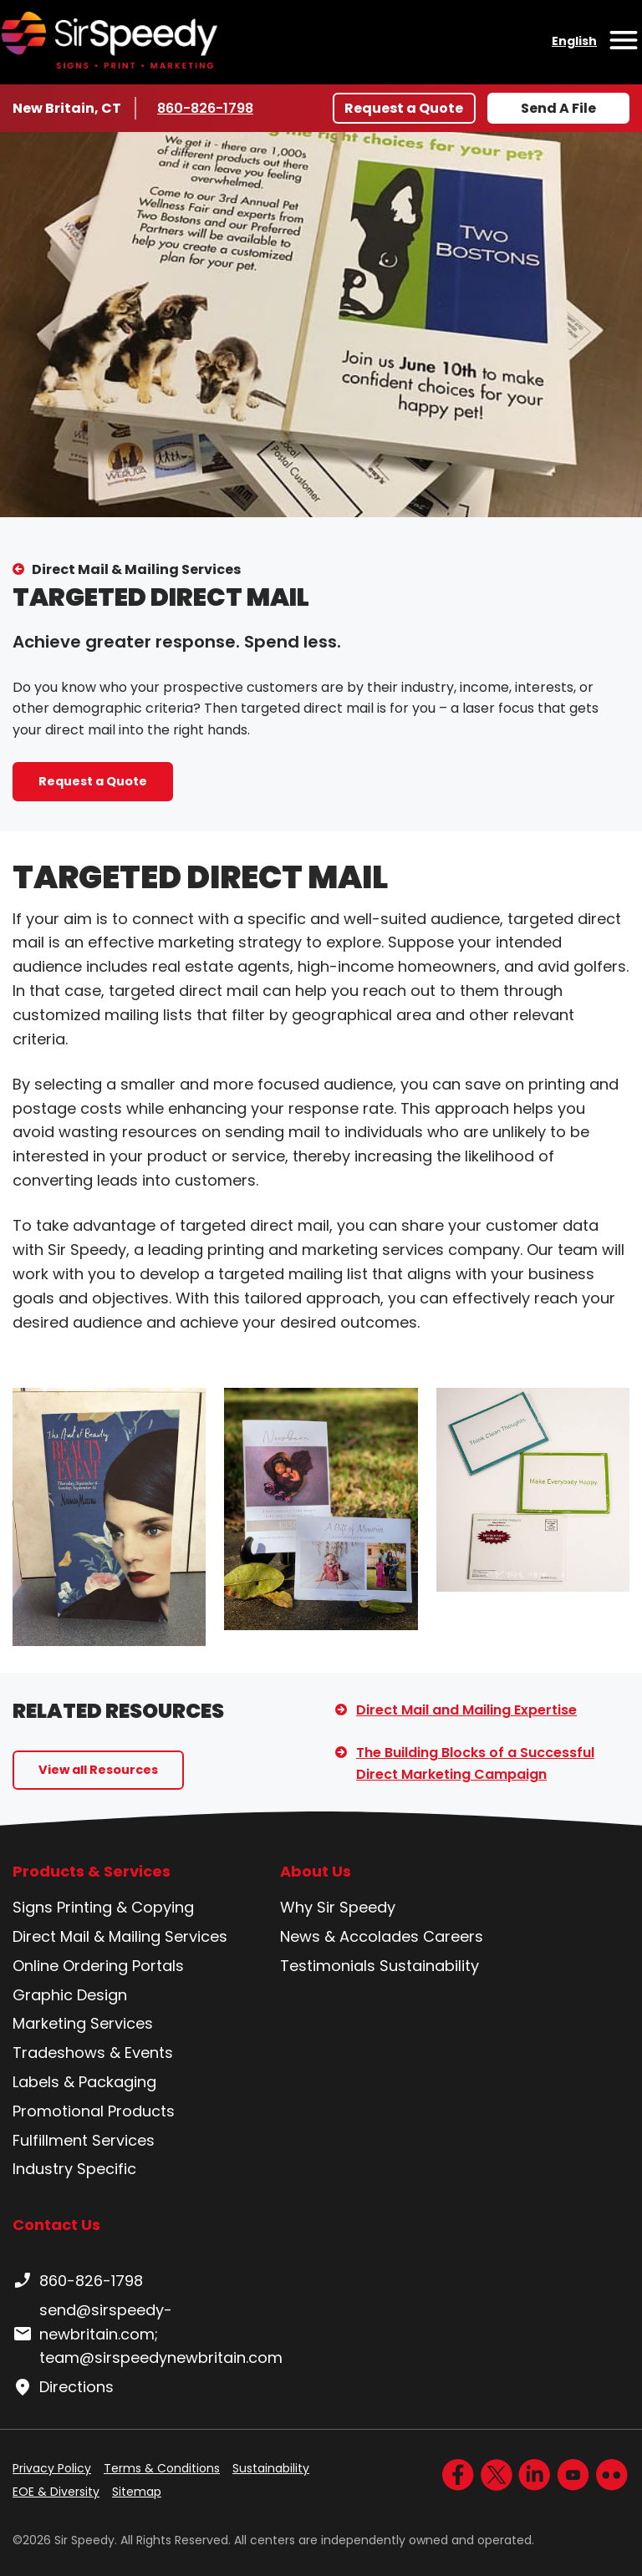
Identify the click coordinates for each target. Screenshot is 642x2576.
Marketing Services (83, 2023)
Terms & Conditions (162, 2468)
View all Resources (98, 1769)
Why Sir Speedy (337, 1907)
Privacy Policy (52, 2468)
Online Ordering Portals (98, 1965)
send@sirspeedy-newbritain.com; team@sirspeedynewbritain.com (148, 2334)
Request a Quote (403, 108)
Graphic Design (70, 1994)
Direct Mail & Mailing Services (136, 569)
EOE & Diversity (56, 2491)
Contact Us (56, 2224)
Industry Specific (74, 2168)
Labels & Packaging (84, 2081)
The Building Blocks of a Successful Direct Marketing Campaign (475, 1763)
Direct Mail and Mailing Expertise (466, 1710)
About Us (315, 1871)
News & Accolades (349, 1936)
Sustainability (429, 1965)
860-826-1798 (207, 108)
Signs (33, 1907)
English (574, 41)
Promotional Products (94, 2111)
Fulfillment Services (84, 2140)
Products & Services (92, 1871)
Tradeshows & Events (93, 2052)
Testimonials (327, 1965)
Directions (63, 2387)
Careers (453, 1936)
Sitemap (136, 2491)
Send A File (558, 108)
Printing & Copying (125, 1907)
